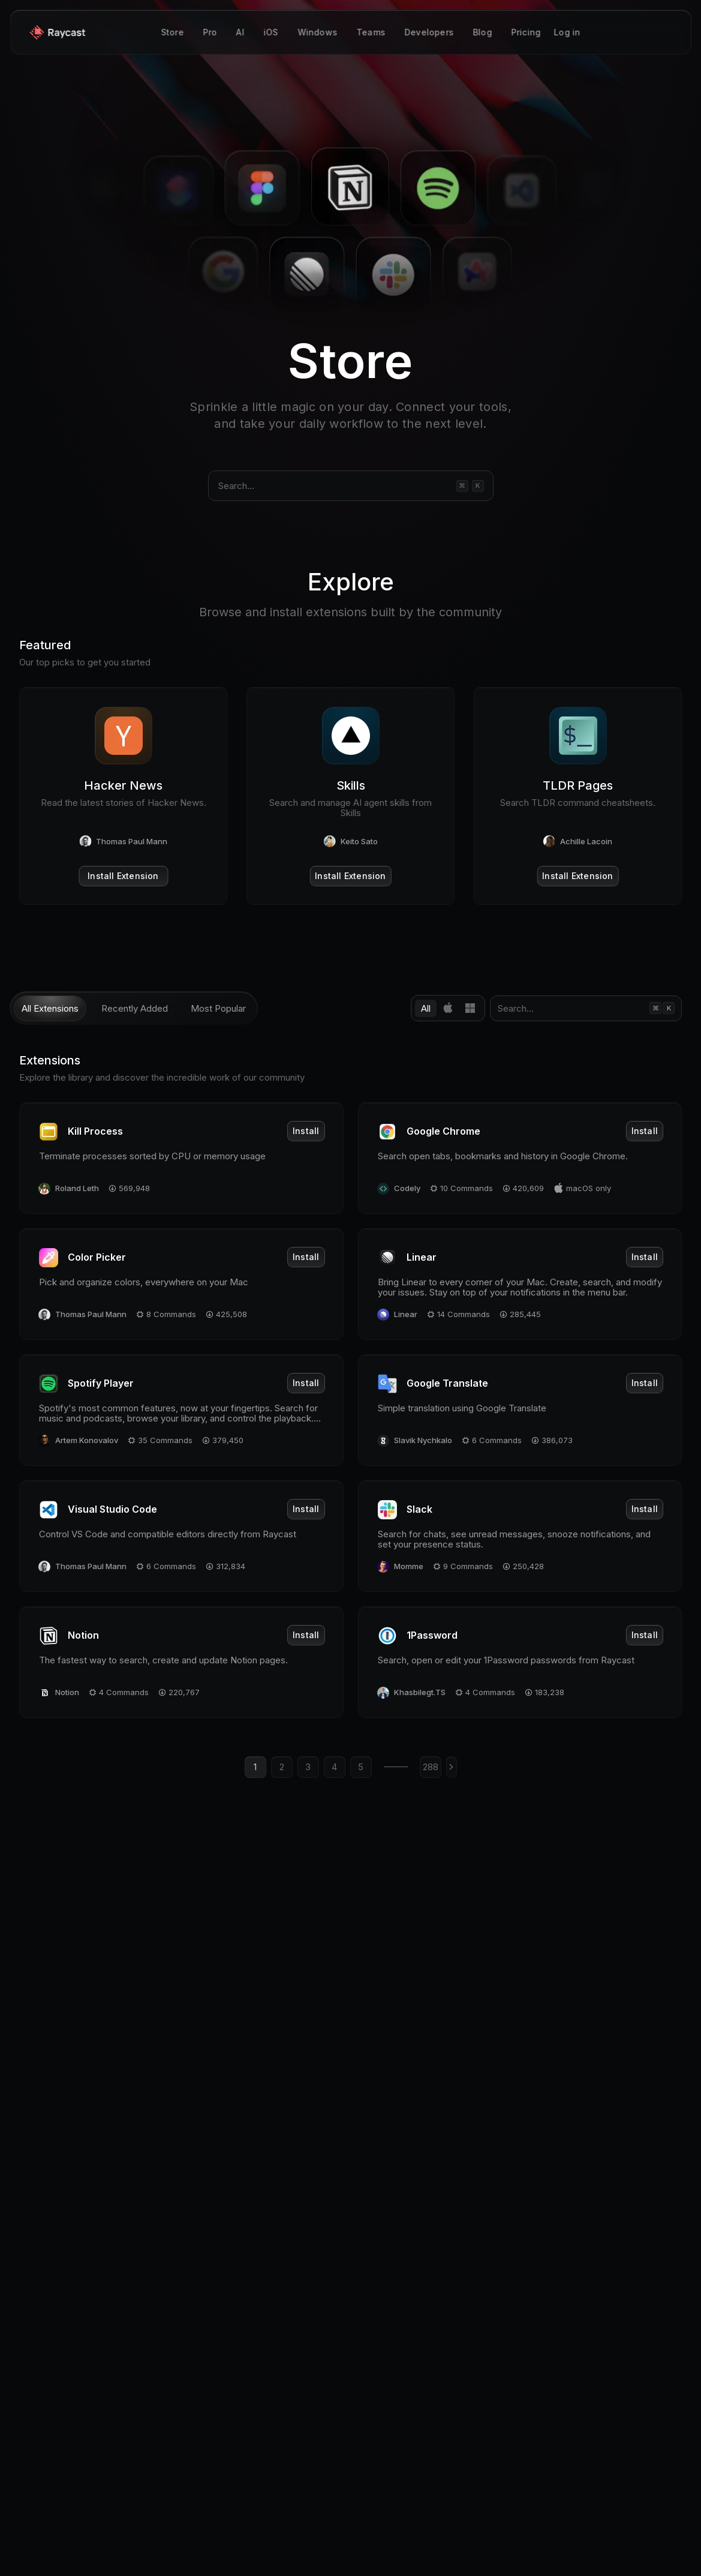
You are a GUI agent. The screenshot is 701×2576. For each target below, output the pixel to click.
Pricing (525, 33)
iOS (270, 33)
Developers (428, 33)
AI (239, 33)
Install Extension (123, 876)
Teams (370, 33)
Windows (317, 33)
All (426, 1008)
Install (306, 1131)
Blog (482, 33)
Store (172, 33)
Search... (236, 485)
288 (430, 1767)
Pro (210, 33)
